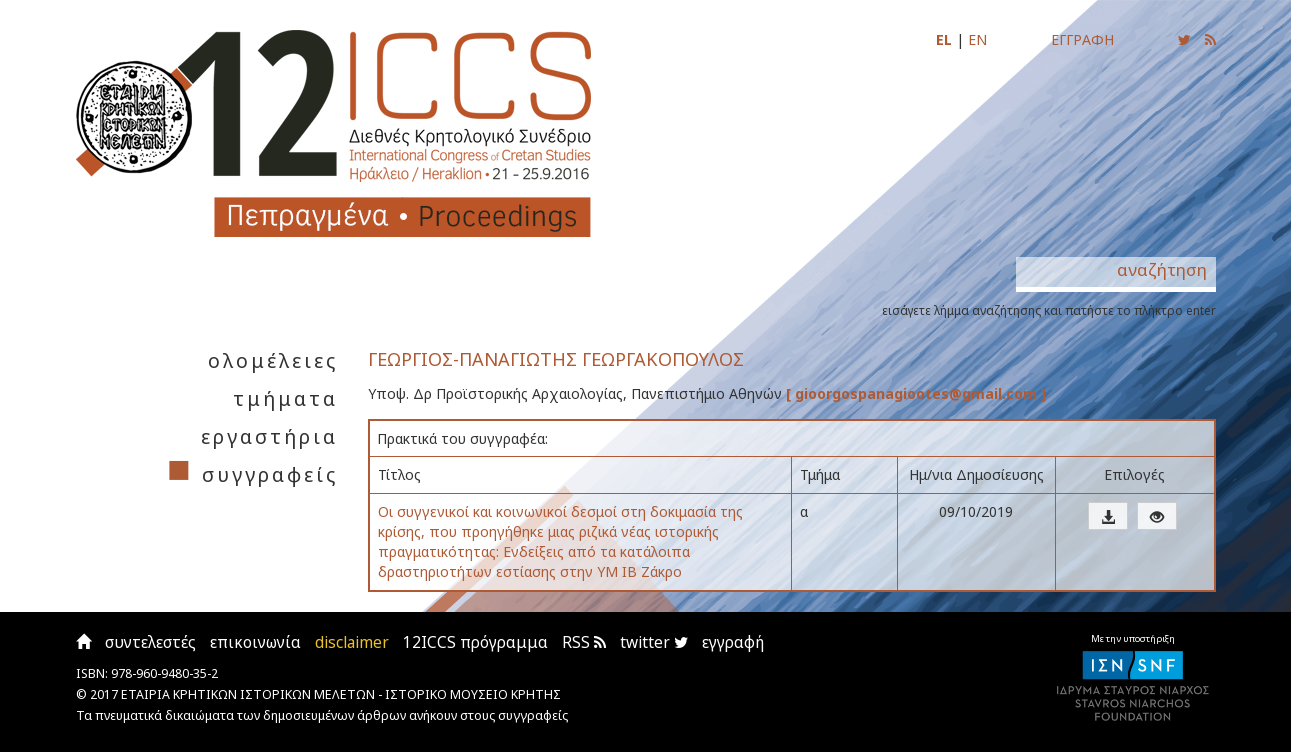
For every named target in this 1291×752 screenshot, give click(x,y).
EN (977, 39)
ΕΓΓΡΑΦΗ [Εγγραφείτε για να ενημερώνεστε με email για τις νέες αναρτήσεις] (1082, 39)
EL (944, 39)
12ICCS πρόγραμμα (475, 642)
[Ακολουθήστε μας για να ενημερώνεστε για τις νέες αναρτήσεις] (1184, 39)
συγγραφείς (270, 474)
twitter (654, 642)
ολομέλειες (273, 360)
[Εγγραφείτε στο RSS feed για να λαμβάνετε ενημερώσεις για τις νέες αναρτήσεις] (1210, 39)
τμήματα (285, 398)
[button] (1108, 516)
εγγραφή (733, 642)
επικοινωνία (255, 642)
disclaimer (352, 642)
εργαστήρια (269, 436)
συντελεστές (150, 642)
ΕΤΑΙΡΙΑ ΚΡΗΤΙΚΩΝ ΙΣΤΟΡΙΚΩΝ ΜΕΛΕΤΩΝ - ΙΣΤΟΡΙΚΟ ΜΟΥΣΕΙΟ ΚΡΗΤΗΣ (341, 694)
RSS (584, 642)
